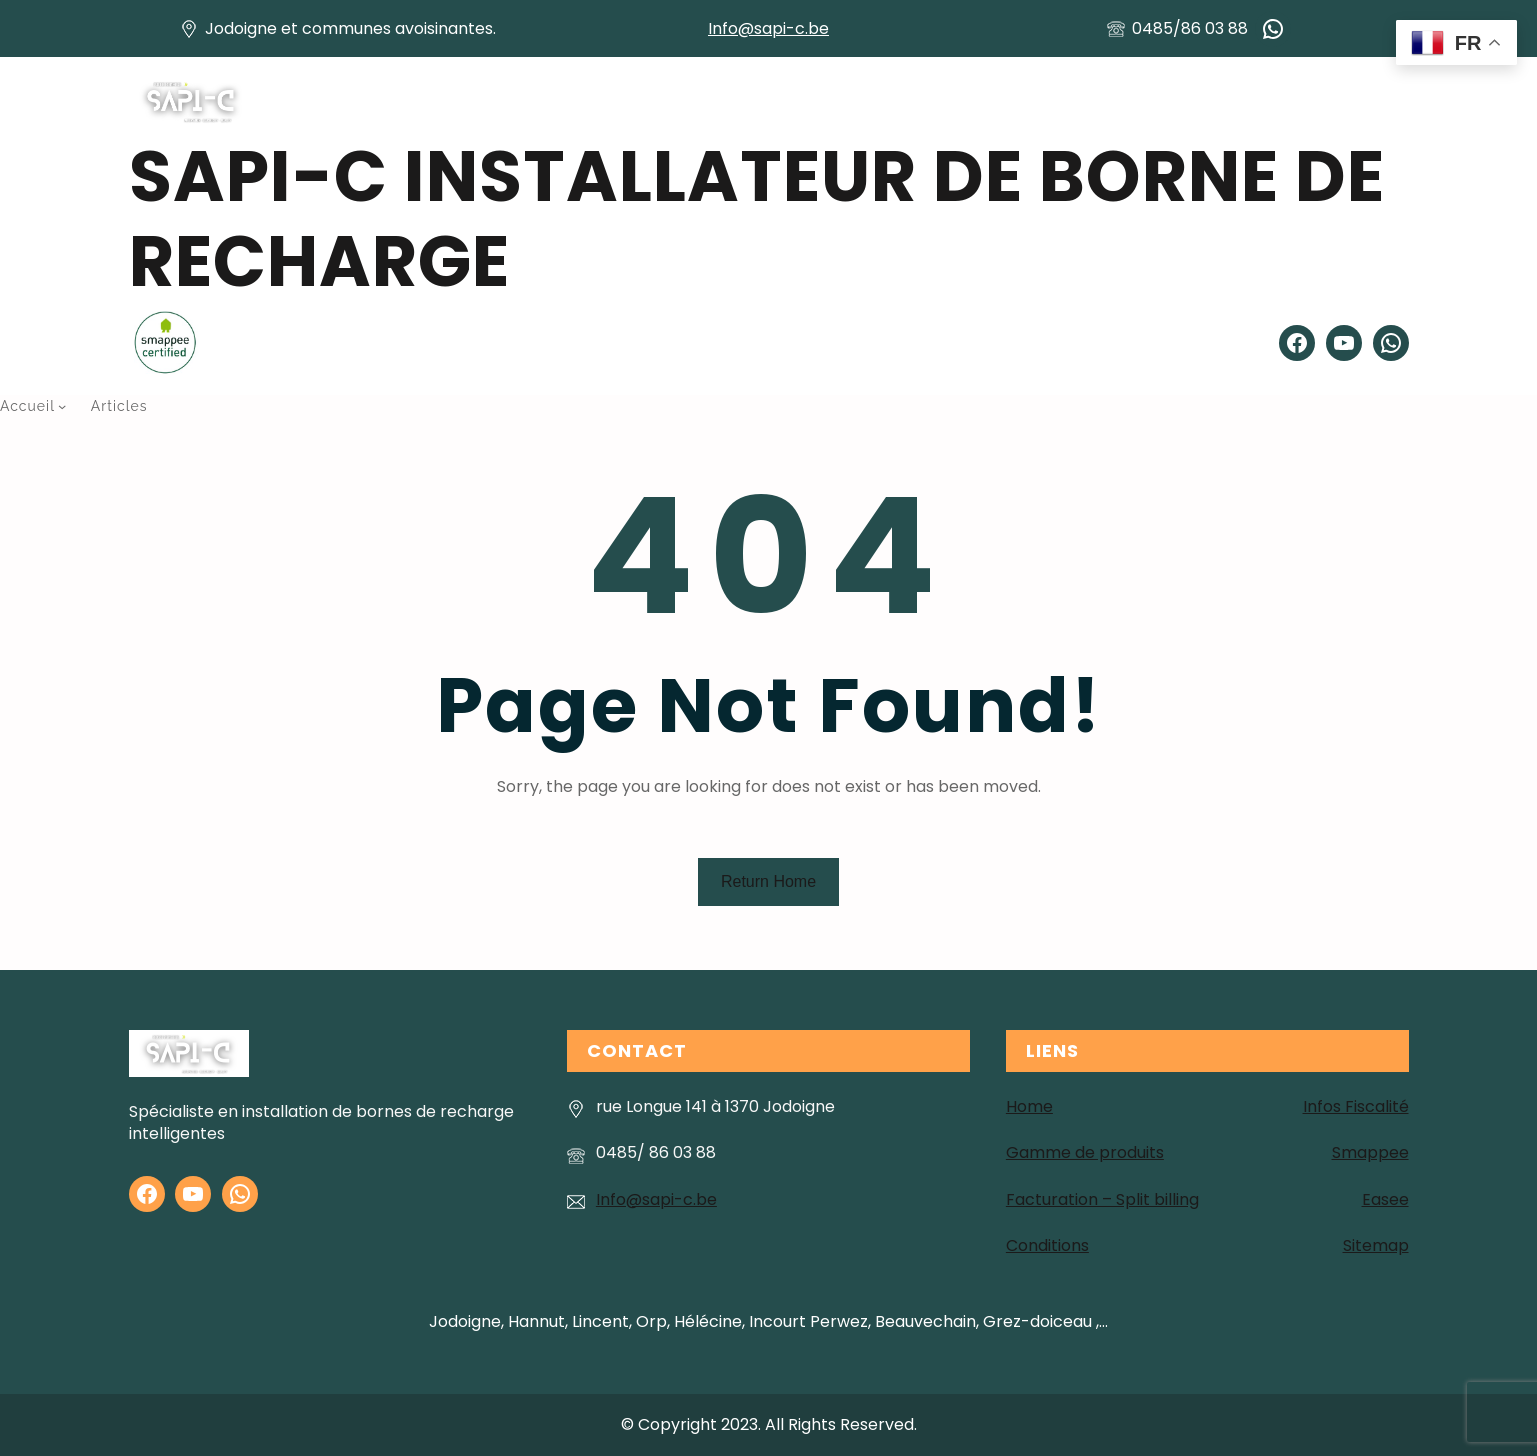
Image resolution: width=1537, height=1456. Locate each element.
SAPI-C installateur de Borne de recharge (757, 219)
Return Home (768, 881)
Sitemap (1376, 1245)
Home (1029, 1106)
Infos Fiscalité (1356, 1106)
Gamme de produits (1085, 1152)
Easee (1385, 1199)
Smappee (1370, 1152)
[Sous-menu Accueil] (62, 406)
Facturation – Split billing (1102, 1199)
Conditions (1047, 1245)
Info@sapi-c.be (768, 28)
